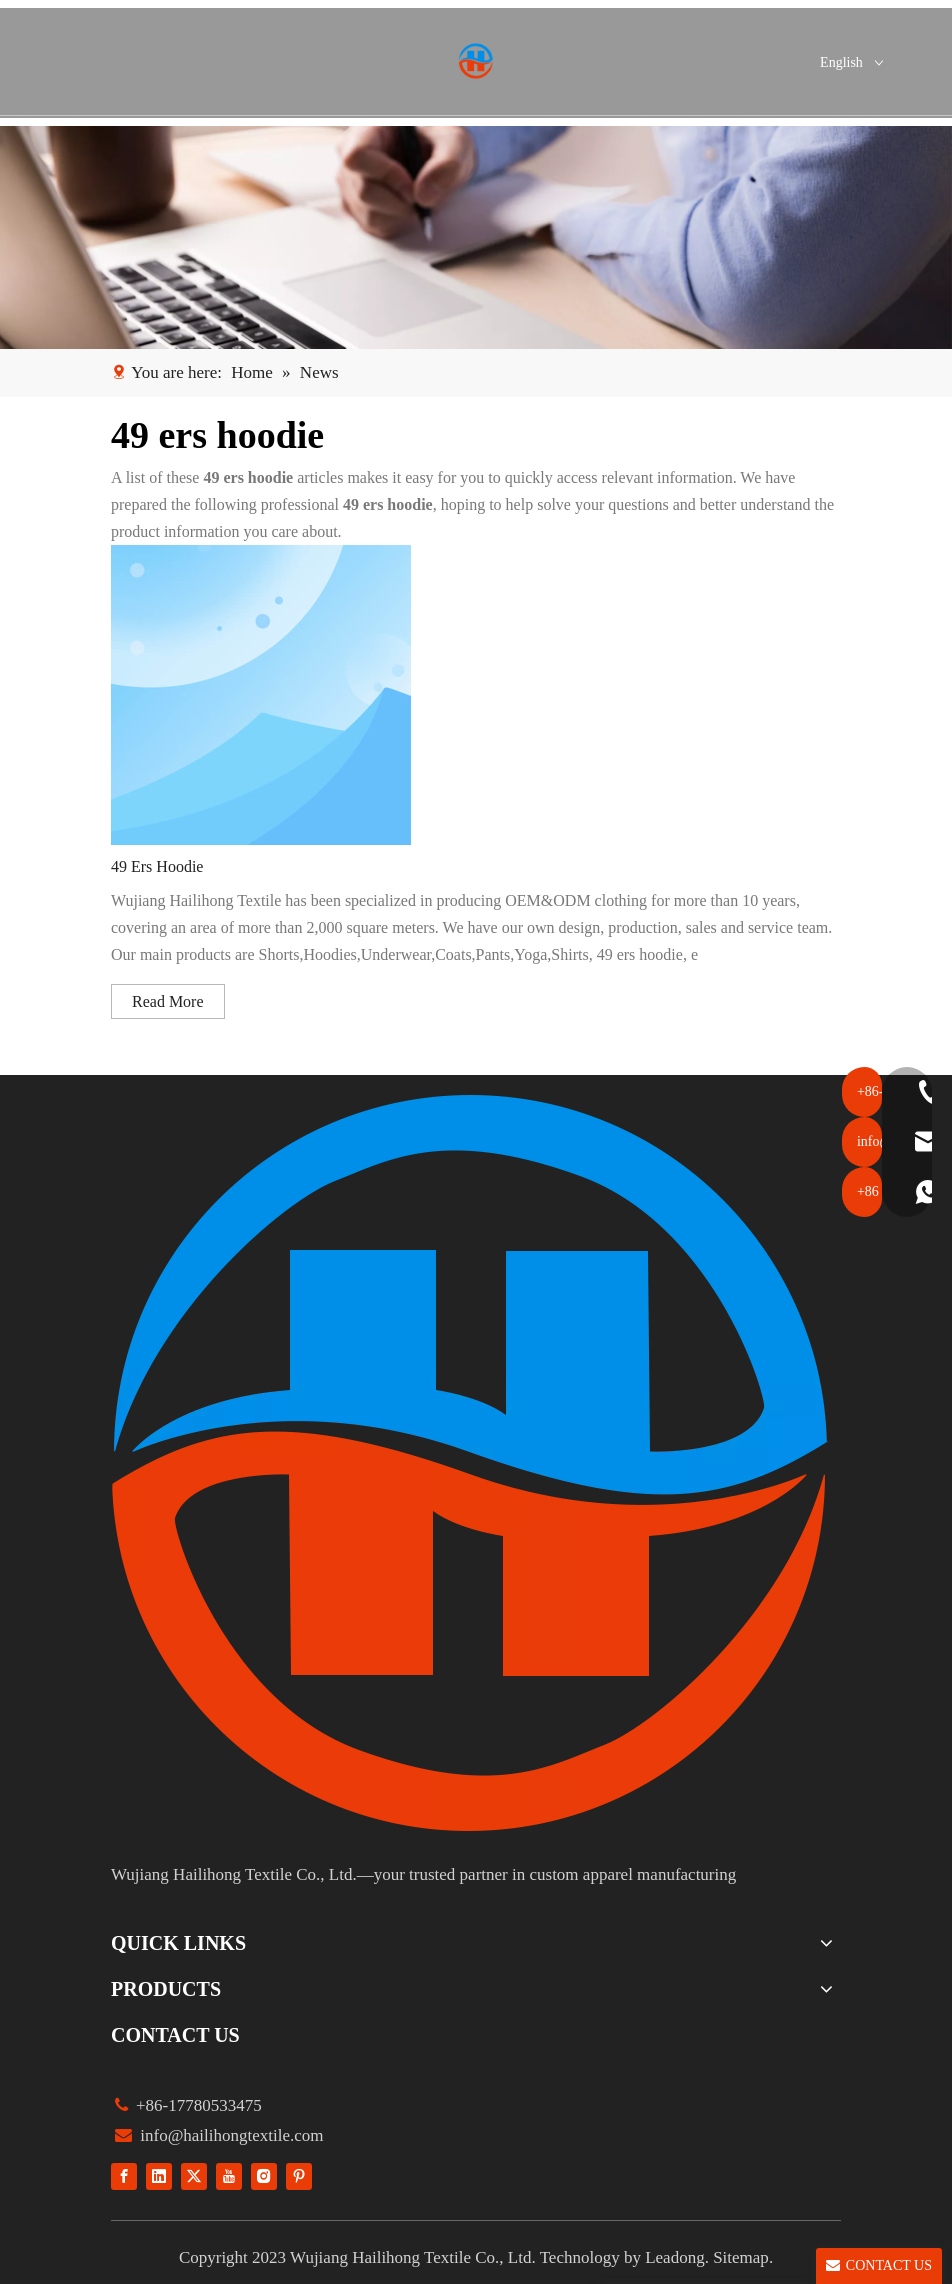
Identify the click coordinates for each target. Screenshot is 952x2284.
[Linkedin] (159, 2175)
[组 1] (471, 1463)
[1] (476, 237)
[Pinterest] (299, 2175)
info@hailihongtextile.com (230, 2135)
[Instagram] (264, 2175)
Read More (168, 1001)
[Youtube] (229, 2175)
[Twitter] (194, 2175)
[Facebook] (124, 2175)
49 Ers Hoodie (157, 866)
